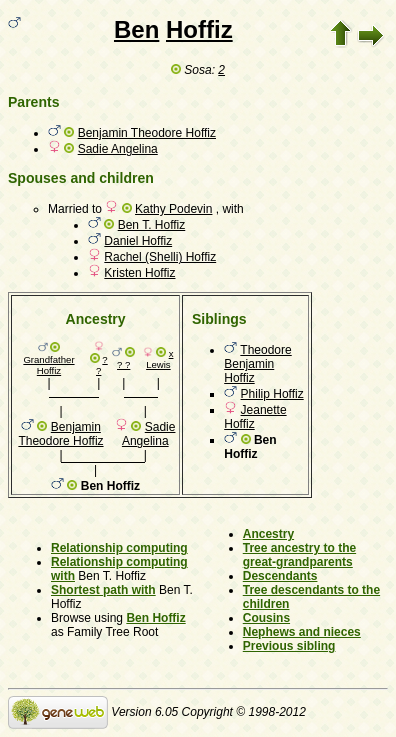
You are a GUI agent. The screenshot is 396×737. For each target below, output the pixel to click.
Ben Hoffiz (155, 618)
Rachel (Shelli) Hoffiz (160, 257)
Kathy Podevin (173, 209)
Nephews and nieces (302, 632)
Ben (136, 29)
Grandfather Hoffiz (48, 365)
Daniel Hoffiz (138, 241)
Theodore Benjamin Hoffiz (258, 364)
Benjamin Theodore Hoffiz (147, 133)
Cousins (266, 618)
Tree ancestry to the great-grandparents (299, 555)
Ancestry (268, 534)
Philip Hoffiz (272, 394)
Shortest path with (103, 590)
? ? (123, 364)
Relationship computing (119, 548)
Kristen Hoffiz (139, 273)
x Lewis (159, 359)
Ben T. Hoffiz (152, 225)
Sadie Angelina (118, 149)
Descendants (280, 576)
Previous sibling (289, 646)
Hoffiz (199, 29)
